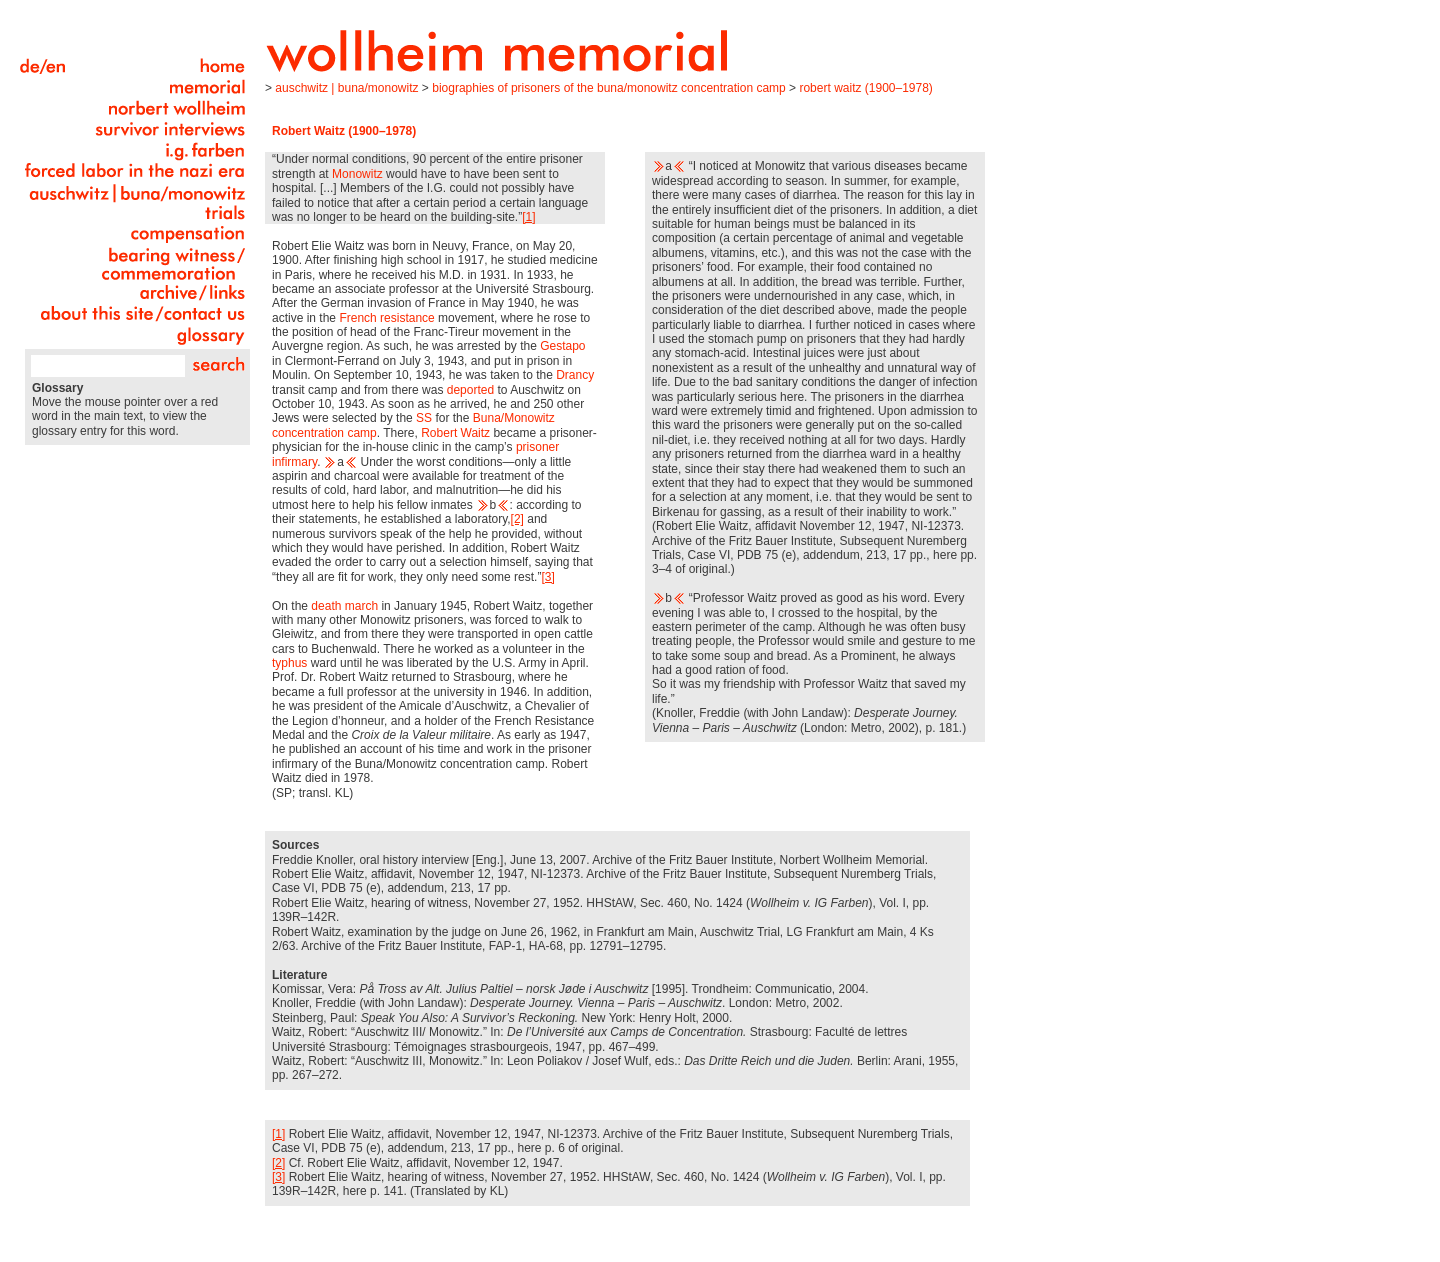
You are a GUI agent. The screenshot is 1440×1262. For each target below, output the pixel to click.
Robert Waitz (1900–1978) (865, 88)
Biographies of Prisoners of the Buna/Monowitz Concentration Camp (609, 88)
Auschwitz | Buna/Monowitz (346, 88)
